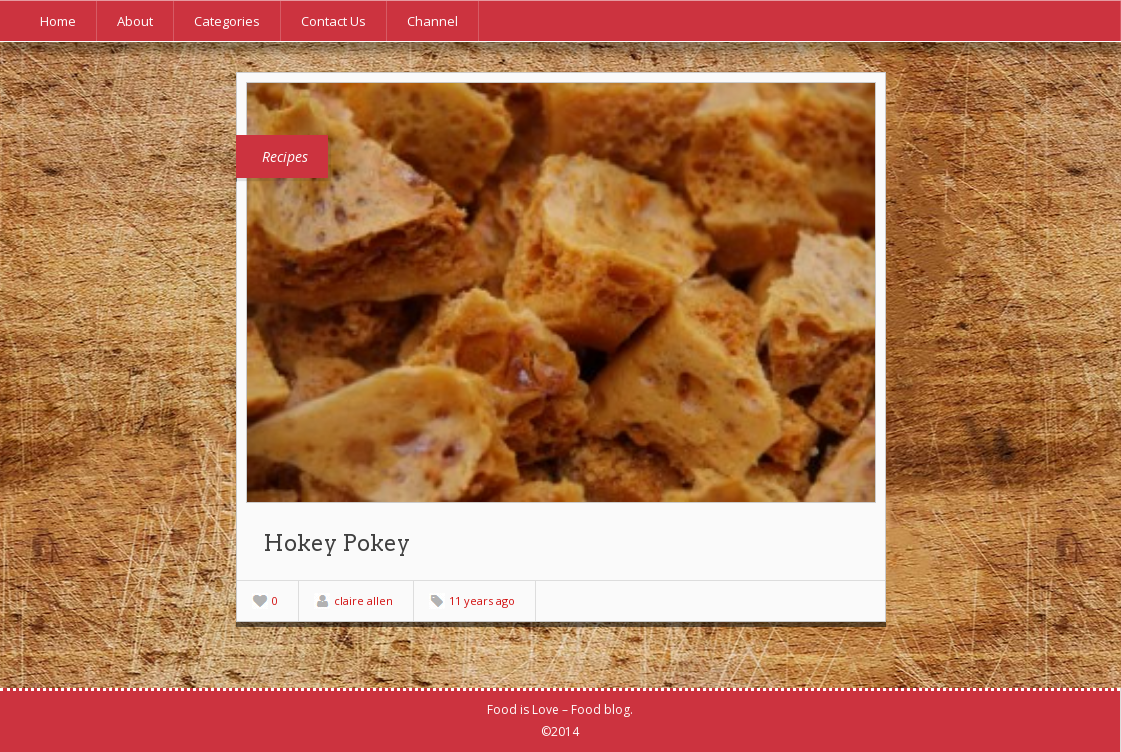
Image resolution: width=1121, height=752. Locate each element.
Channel (432, 21)
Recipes (285, 156)
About (135, 21)
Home (58, 21)
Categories (227, 21)
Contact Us (333, 21)
